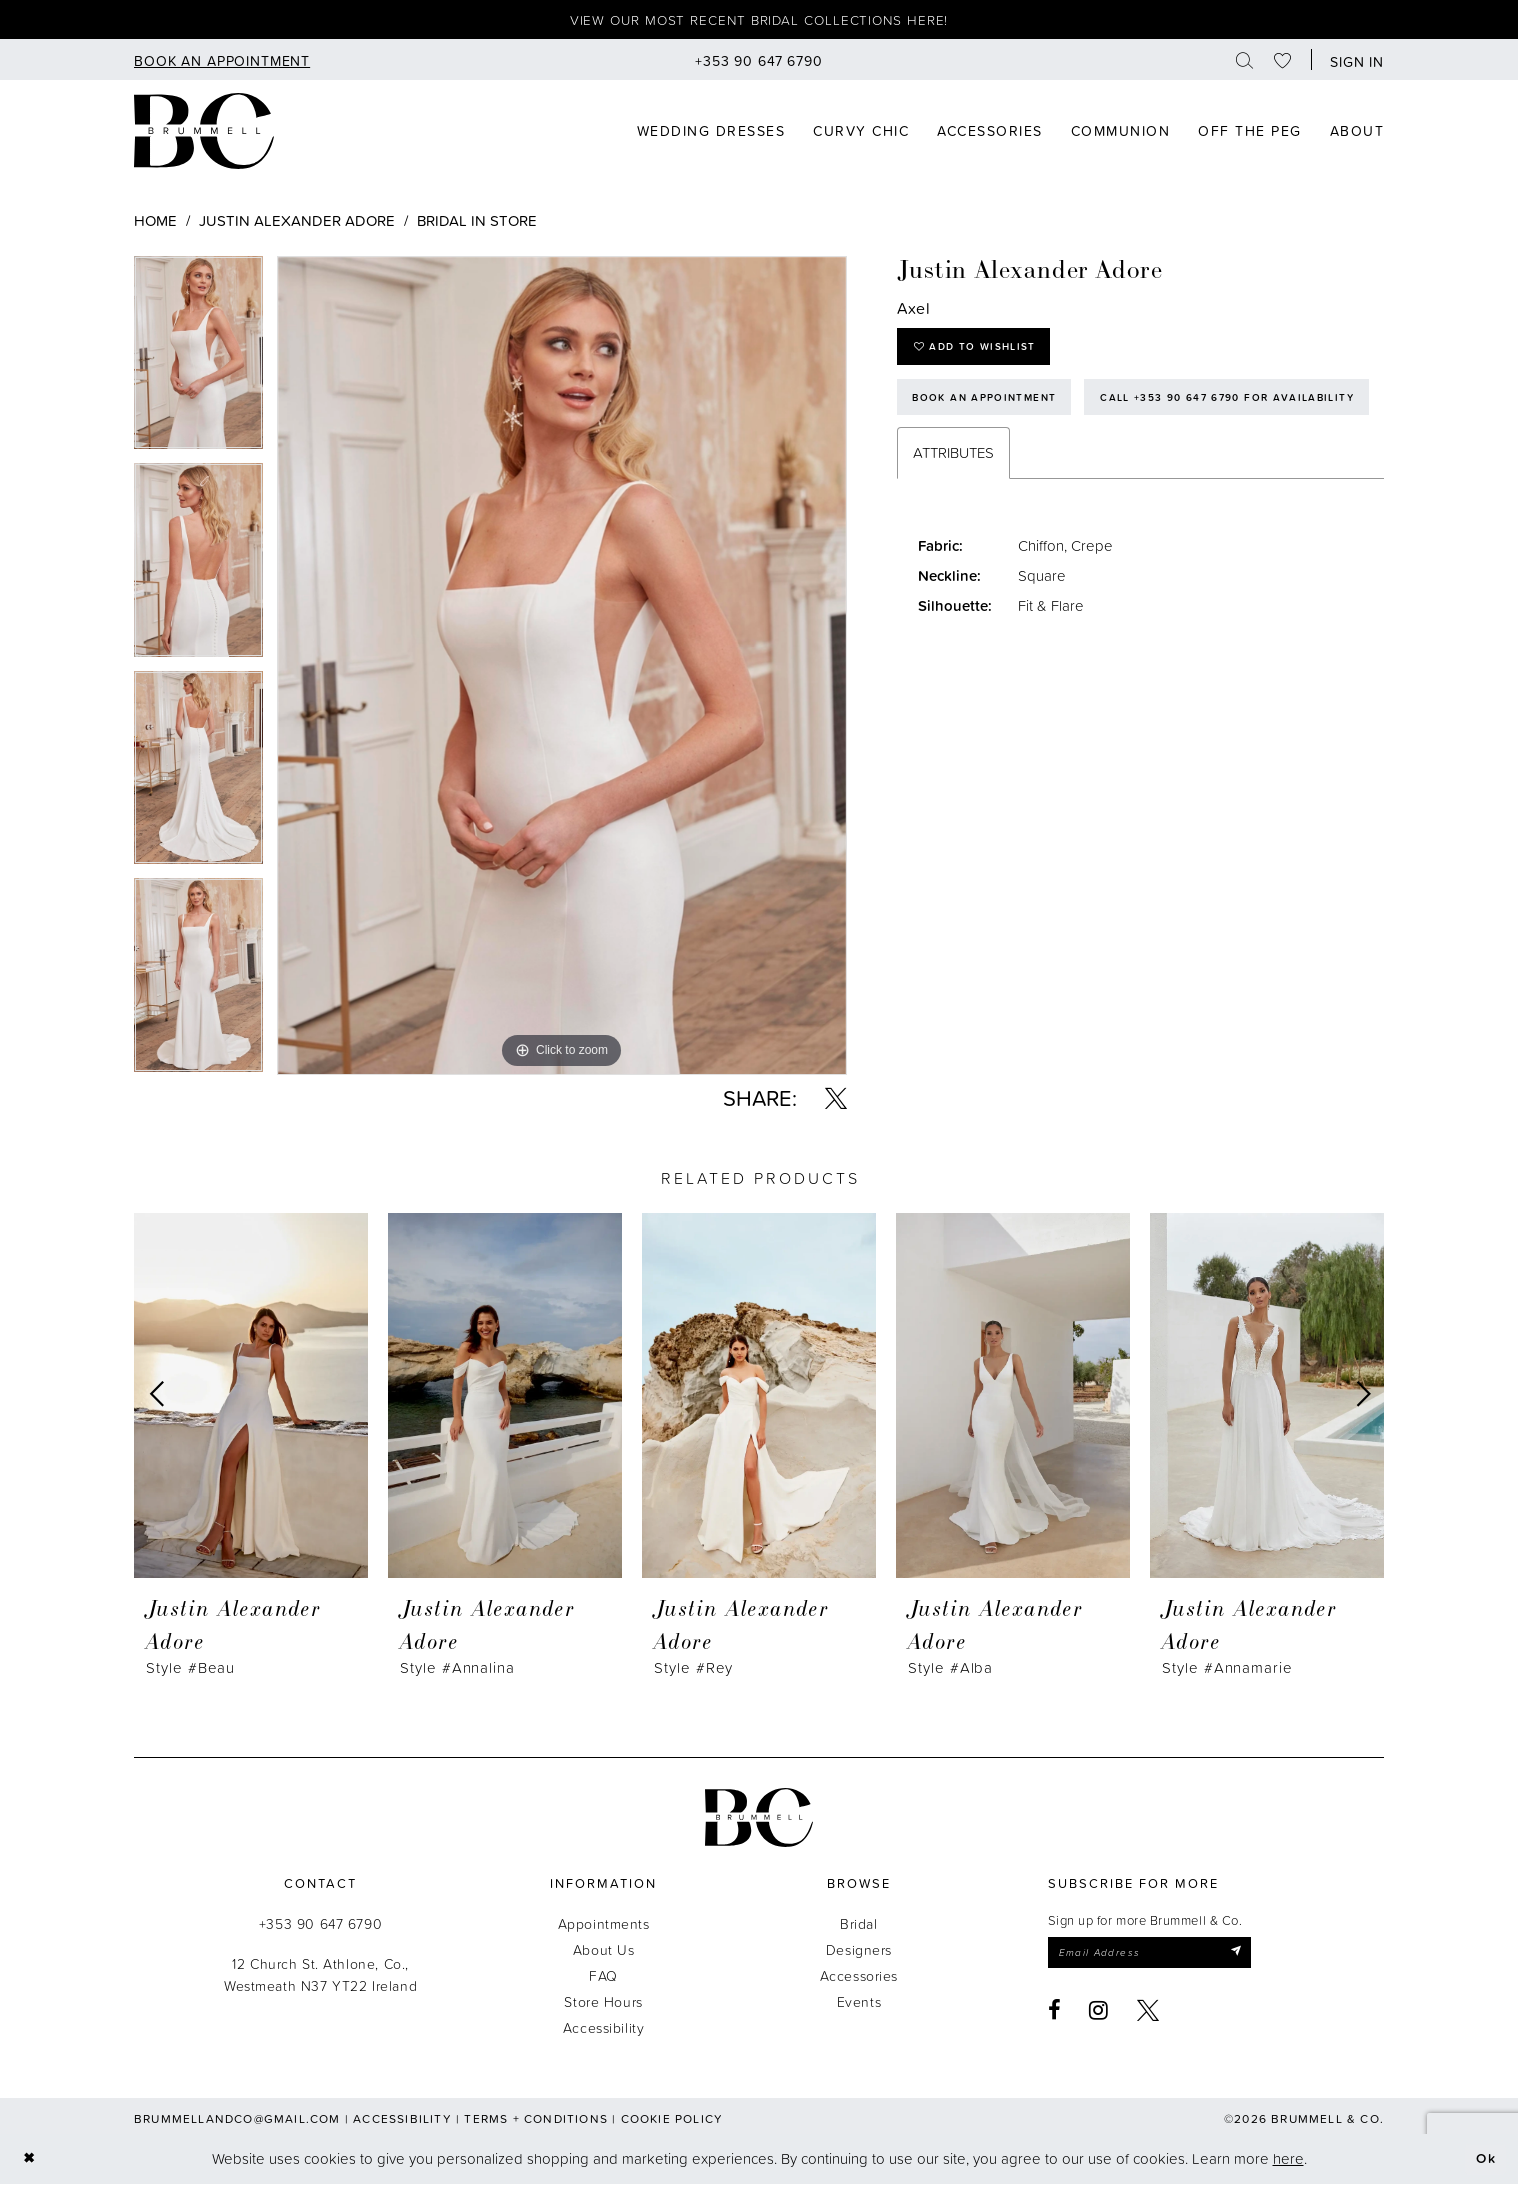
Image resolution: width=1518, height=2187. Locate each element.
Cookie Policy (672, 2121)
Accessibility (604, 2030)
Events (859, 2004)
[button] (1352, 62)
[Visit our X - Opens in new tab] (1148, 2016)
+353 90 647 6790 (320, 1926)
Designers (859, 1952)
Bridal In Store (477, 223)
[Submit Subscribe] (1255, 1957)
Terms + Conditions (536, 2121)
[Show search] (1245, 62)
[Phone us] (759, 62)
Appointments (604, 1926)
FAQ (603, 1978)
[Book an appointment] (222, 62)
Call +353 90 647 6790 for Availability (1050, 464)
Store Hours (603, 2004)
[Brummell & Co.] (759, 1820)
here (1288, 2161)
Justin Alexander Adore (297, 223)
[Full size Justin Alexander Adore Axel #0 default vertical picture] (562, 668)
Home (155, 223)
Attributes (953, 521)
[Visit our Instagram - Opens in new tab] (1099, 2016)
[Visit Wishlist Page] (1283, 62)
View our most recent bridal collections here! (759, 21)
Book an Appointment (991, 408)
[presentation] (251, 1398)
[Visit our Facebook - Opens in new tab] (1055, 2016)
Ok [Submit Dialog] (1484, 2161)
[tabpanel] (198, 363)
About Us (604, 1952)
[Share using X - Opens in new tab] (836, 1101)
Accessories (859, 1978)
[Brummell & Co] (204, 134)
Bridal (858, 1926)
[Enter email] (1160, 1957)
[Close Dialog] (30, 2161)
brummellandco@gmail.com (237, 2121)
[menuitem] (222, 62)
